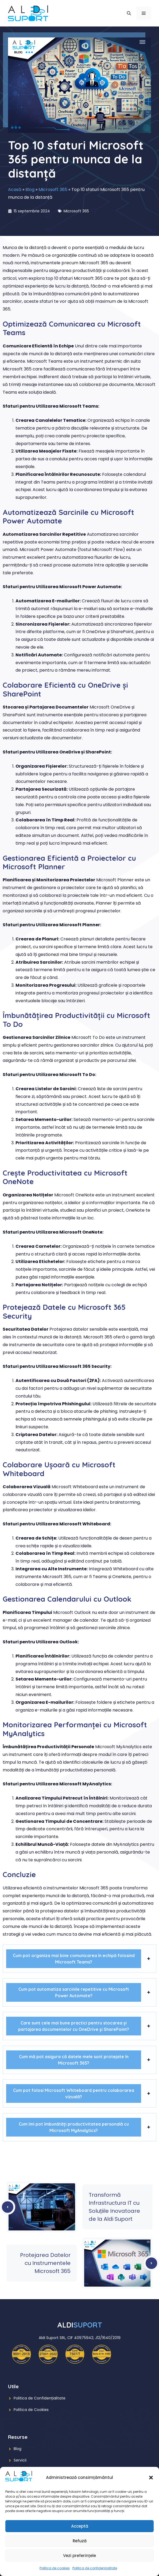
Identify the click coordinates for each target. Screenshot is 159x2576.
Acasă (14, 189)
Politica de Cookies (31, 2409)
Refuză (80, 2541)
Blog (29, 189)
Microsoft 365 (52, 189)
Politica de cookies (55, 2568)
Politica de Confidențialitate (39, 2398)
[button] (151, 2477)
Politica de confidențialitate (94, 2568)
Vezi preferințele (79, 2555)
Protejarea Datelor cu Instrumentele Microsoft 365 (45, 2263)
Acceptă (79, 2526)
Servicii (20, 2460)
